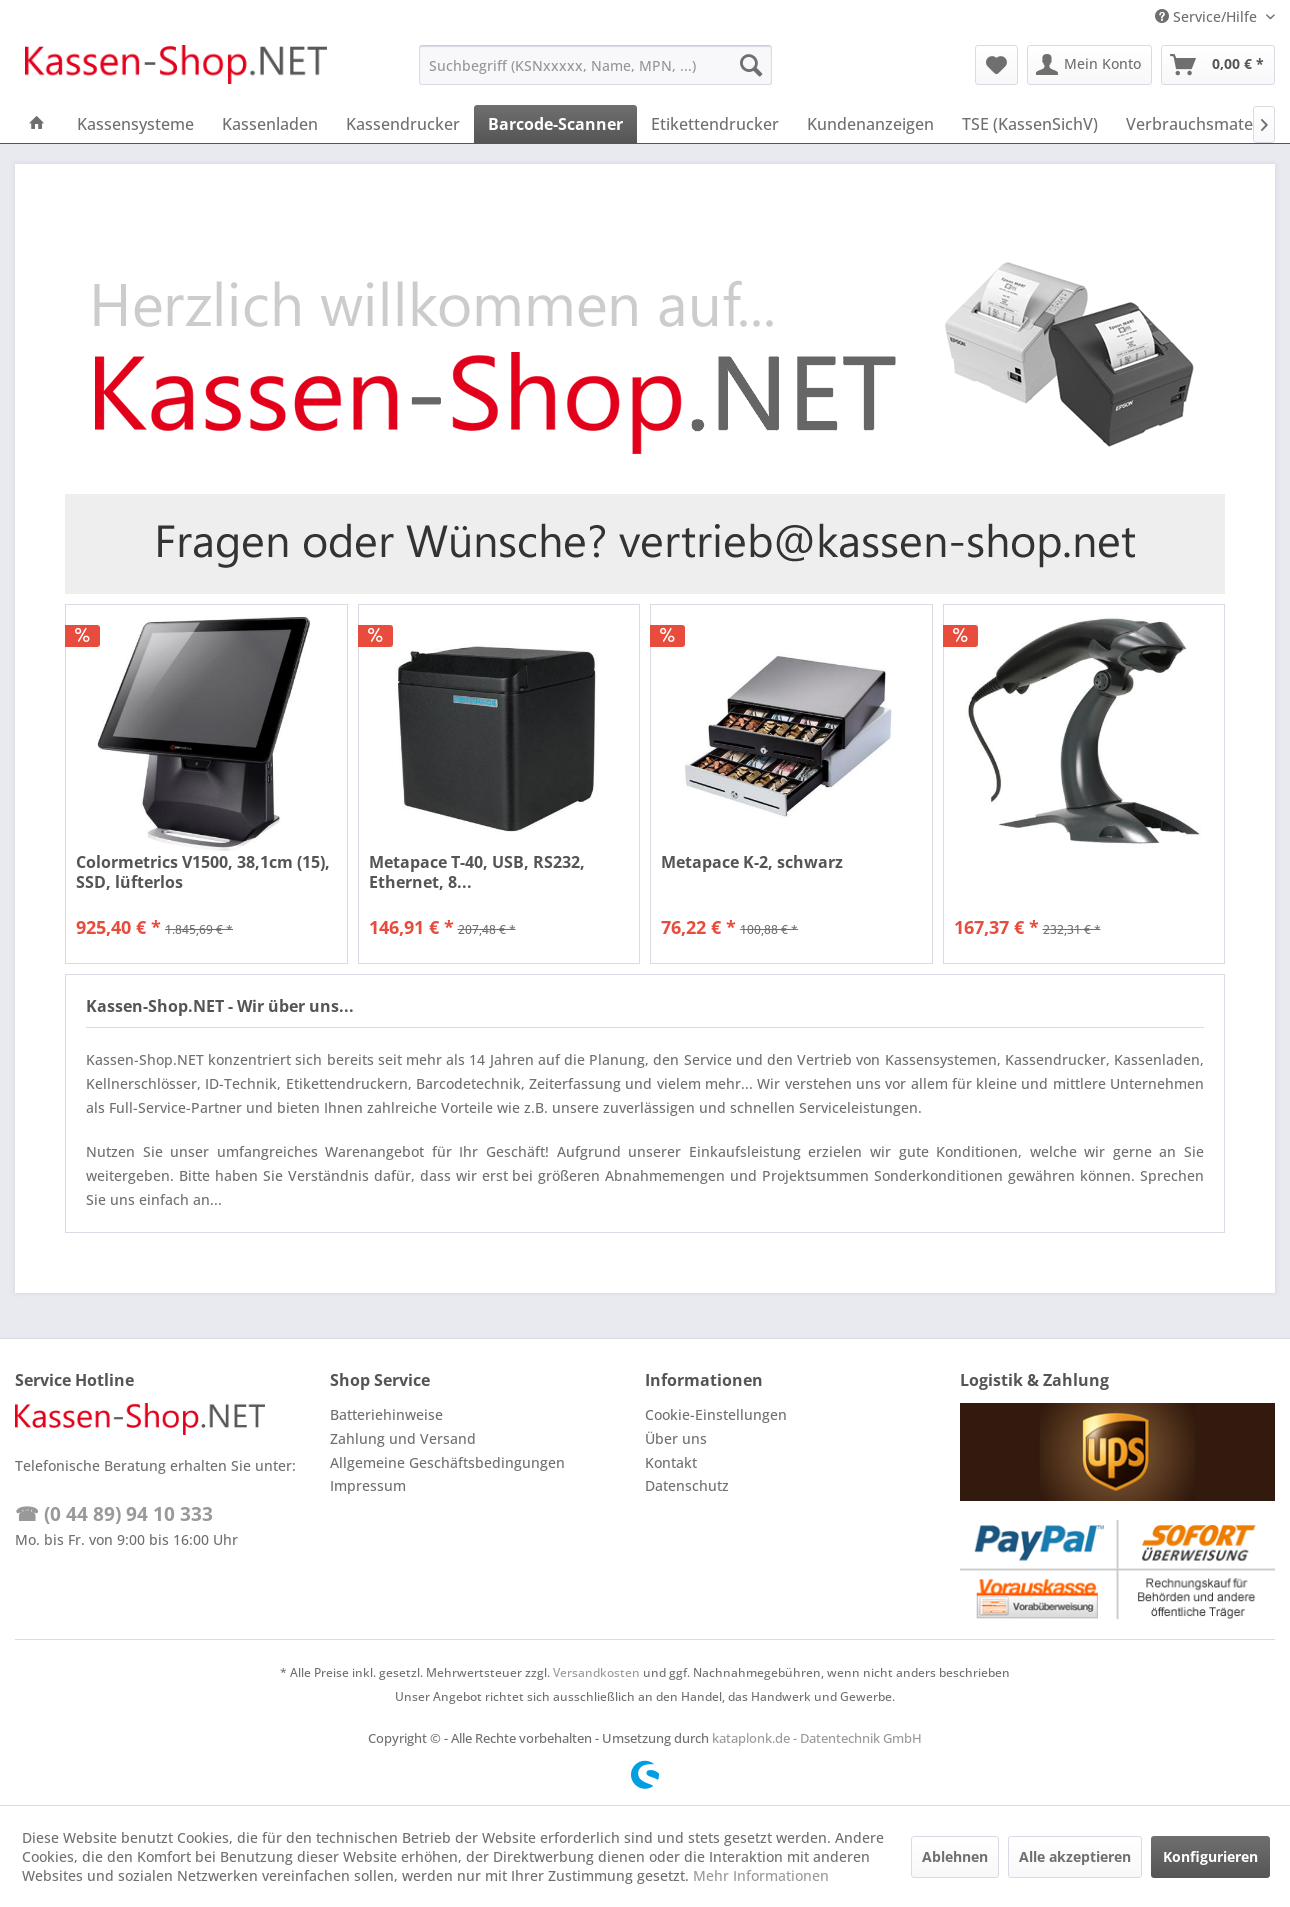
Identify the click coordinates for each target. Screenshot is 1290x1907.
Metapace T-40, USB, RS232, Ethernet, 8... (477, 872)
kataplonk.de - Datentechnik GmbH (817, 1738)
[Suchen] (751, 65)
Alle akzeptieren (1075, 1856)
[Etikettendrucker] (715, 124)
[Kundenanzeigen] (870, 124)
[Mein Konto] (1089, 65)
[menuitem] (595, 65)
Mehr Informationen (761, 1875)
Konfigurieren (1210, 1856)
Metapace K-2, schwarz (752, 862)
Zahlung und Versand (403, 1438)
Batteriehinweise (386, 1414)
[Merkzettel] (996, 65)
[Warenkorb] (1218, 65)
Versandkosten (596, 1672)
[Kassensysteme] (135, 124)
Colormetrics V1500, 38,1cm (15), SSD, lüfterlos (203, 872)
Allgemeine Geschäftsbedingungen (447, 1462)
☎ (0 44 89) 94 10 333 (114, 1514)
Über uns (676, 1438)
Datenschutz (687, 1485)
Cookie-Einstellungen (716, 1414)
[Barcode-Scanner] (555, 124)
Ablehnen (955, 1856)
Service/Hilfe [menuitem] (1208, 16)
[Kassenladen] (270, 124)
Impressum (368, 1485)
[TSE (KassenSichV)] (1030, 124)
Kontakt (671, 1462)
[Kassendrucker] (403, 124)
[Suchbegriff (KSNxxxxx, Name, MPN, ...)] (595, 65)
